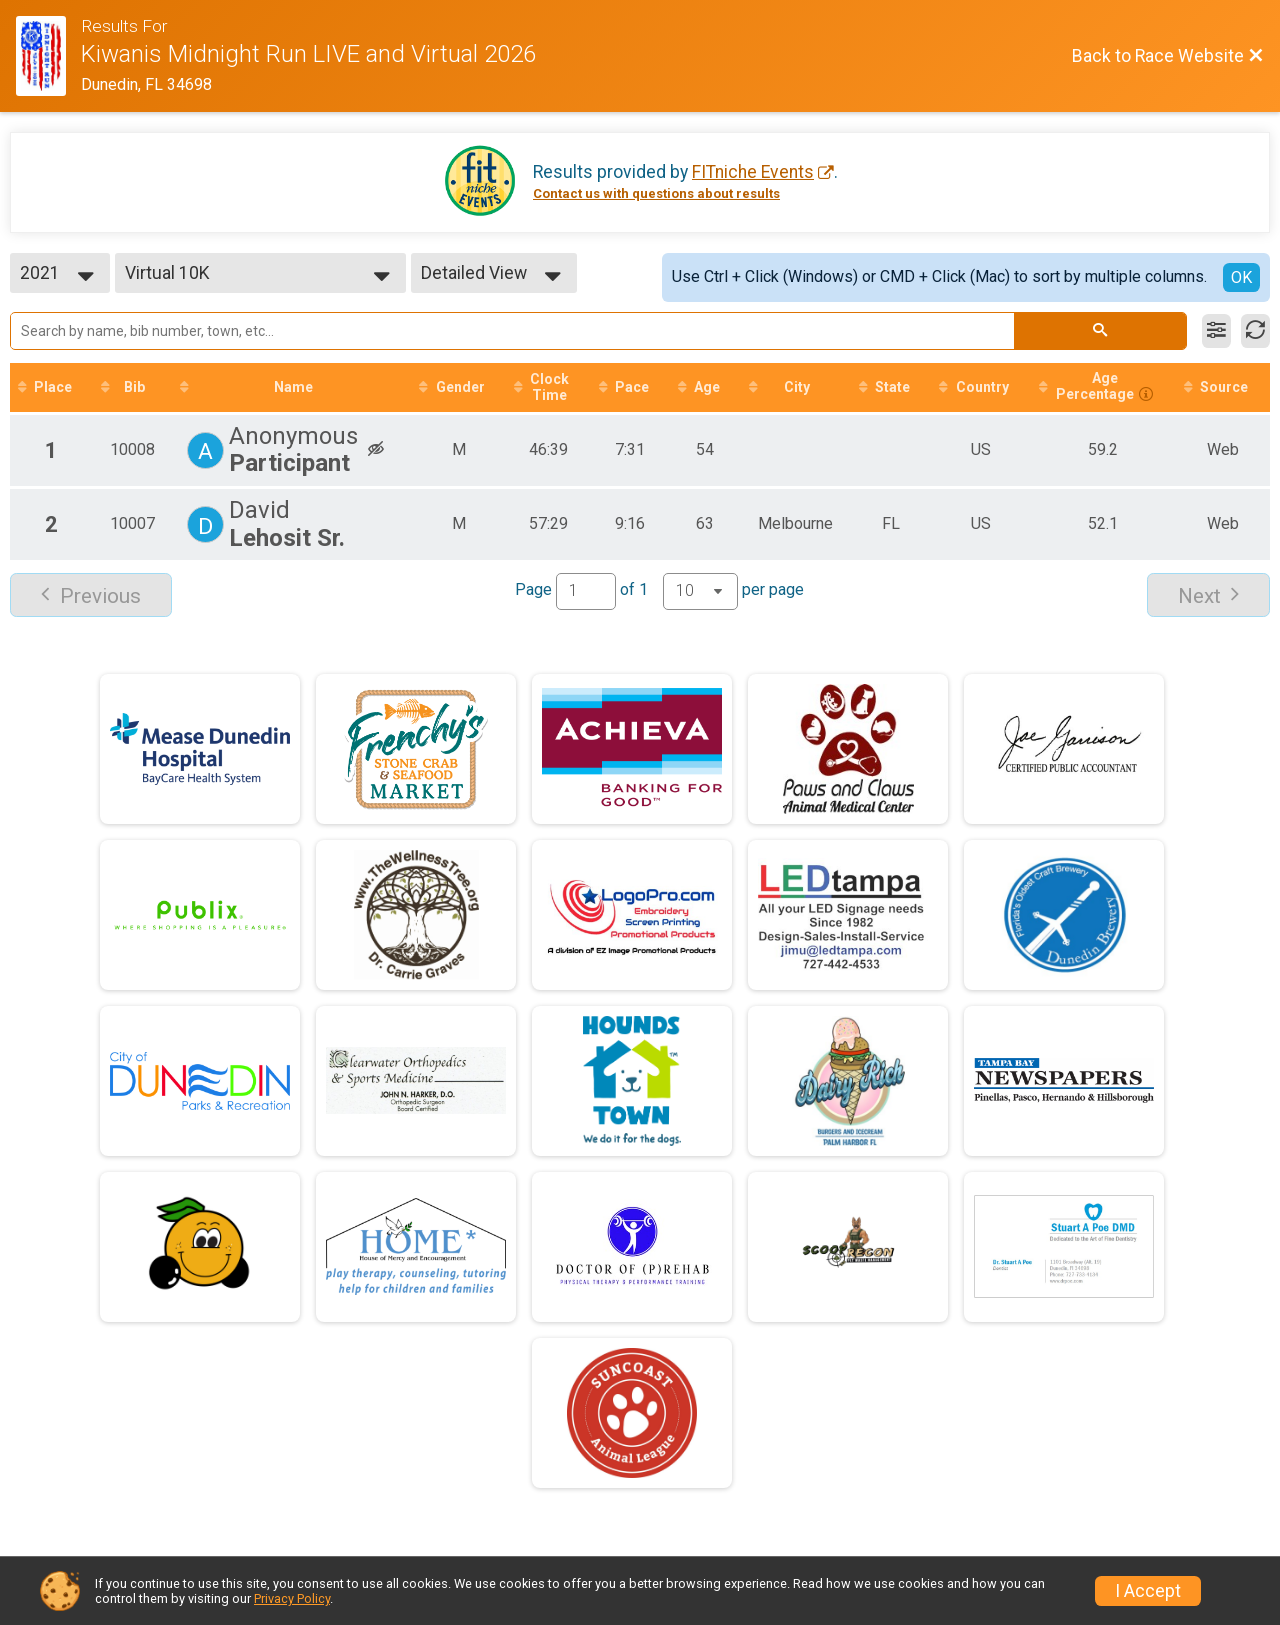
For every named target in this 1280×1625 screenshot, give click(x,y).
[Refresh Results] (1255, 331)
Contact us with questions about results (656, 193)
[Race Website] (48, 56)
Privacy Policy (292, 1598)
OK (1241, 277)
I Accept (1148, 1591)
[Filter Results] (1216, 331)
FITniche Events (753, 172)
